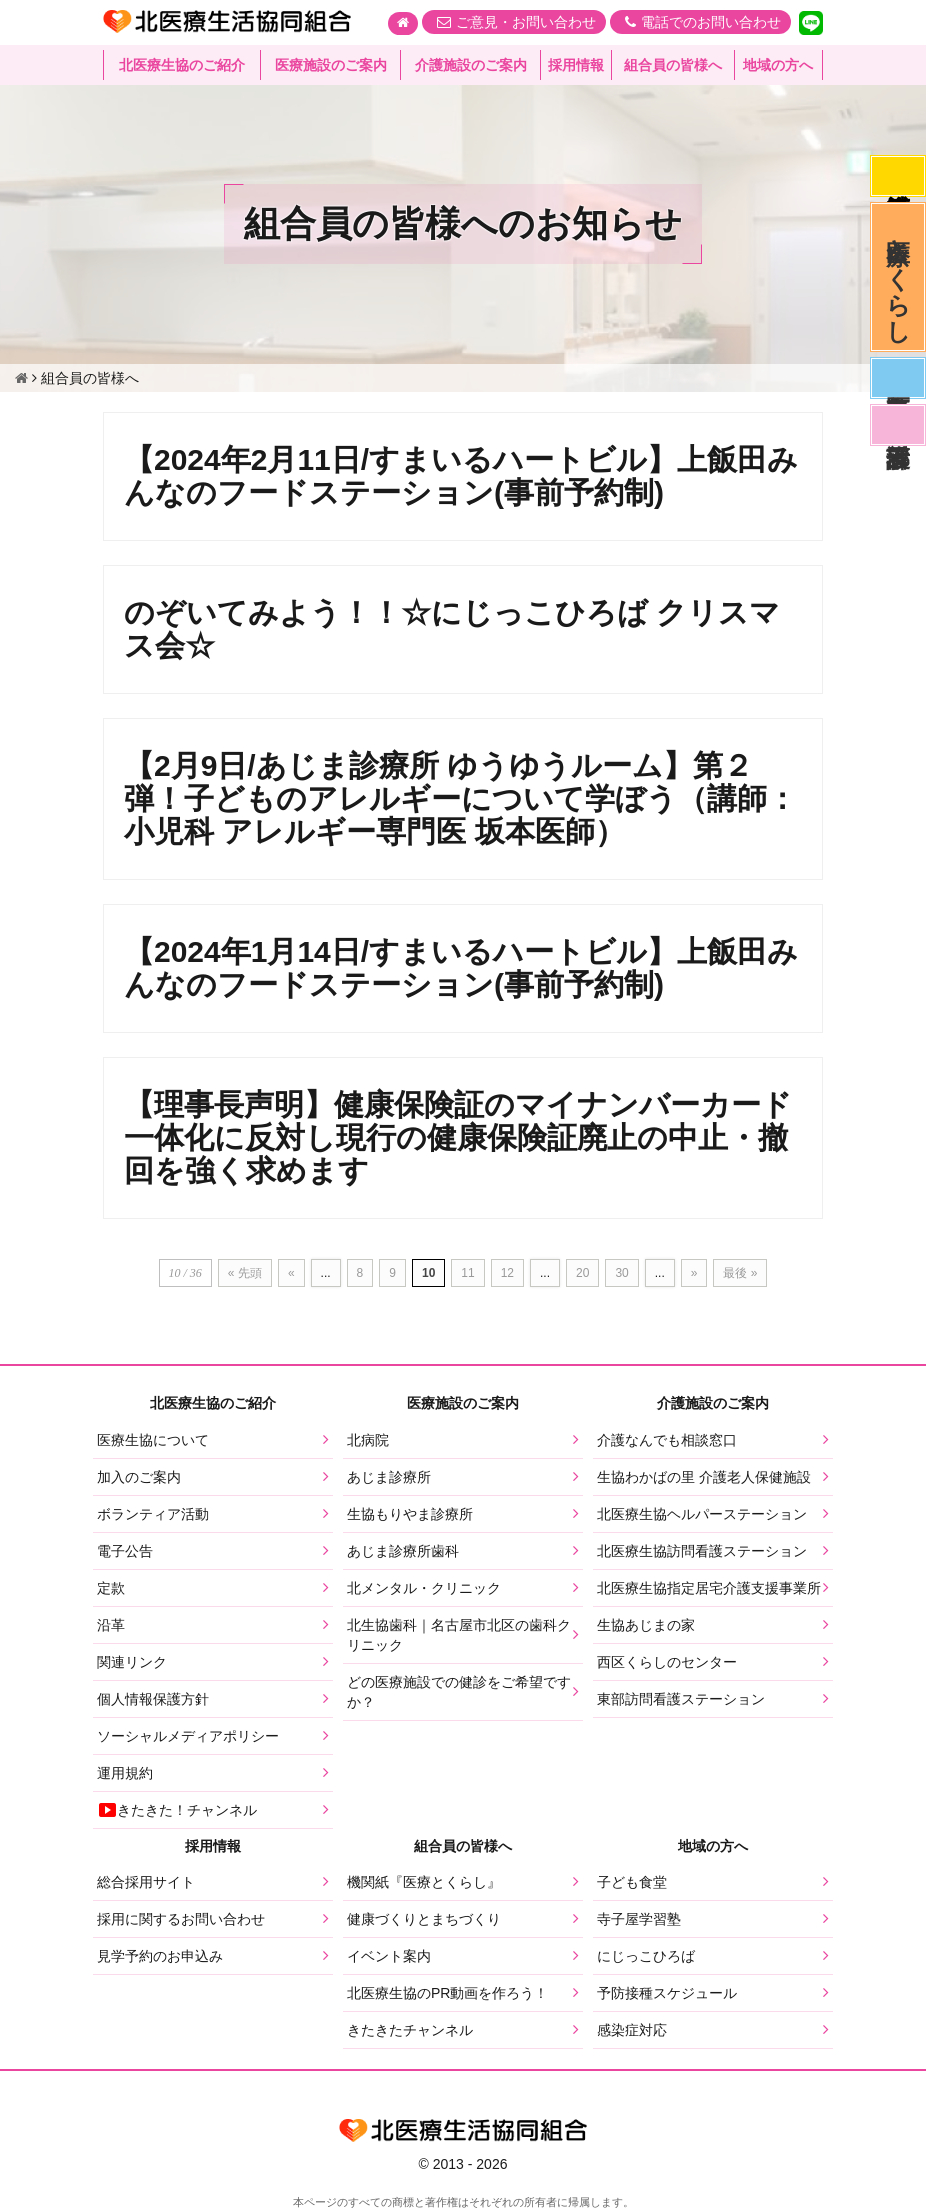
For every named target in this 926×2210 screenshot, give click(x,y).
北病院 (368, 1440)
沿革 (111, 1625)
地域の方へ (778, 65)
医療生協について (153, 1440)
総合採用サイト (146, 1882)
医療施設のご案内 (331, 65)
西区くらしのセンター (667, 1662)
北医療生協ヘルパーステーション (702, 1514)
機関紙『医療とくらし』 (424, 1882)
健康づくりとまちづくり (424, 1919)
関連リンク (132, 1662)
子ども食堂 (632, 1882)
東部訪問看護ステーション (681, 1699)
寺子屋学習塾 (639, 1919)
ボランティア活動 (153, 1514)
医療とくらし (898, 277)
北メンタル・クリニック (424, 1588)
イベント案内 (389, 1956)
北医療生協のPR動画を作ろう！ (447, 1993)
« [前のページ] (291, 1273)
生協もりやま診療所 (410, 1514)
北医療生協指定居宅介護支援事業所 (709, 1588)
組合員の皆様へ (673, 65)
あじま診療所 (389, 1477)
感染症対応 (898, 176)
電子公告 (125, 1551)
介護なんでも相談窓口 (667, 1440)
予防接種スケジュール (667, 1993)
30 (621, 1273)
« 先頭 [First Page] (245, 1273)
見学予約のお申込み (160, 1956)
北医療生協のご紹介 (182, 65)
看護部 (898, 425)
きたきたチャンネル (410, 2030)
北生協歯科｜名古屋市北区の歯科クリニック (459, 1635)
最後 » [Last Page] (740, 1273)
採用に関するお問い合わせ (181, 1919)
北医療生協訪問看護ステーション (702, 1551)
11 (467, 1273)
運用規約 (125, 1773)
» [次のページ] (694, 1273)
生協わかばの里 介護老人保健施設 (704, 1477)
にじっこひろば (646, 1956)
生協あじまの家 (646, 1625)
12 (507, 1273)
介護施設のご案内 (471, 65)
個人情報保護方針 (153, 1699)
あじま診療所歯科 (403, 1551)
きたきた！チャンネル (177, 1810)
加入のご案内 (139, 1477)
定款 (111, 1588)
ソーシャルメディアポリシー (188, 1736)
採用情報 (576, 65)
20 (582, 1273)
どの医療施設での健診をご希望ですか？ (459, 1692)
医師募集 (898, 378)
